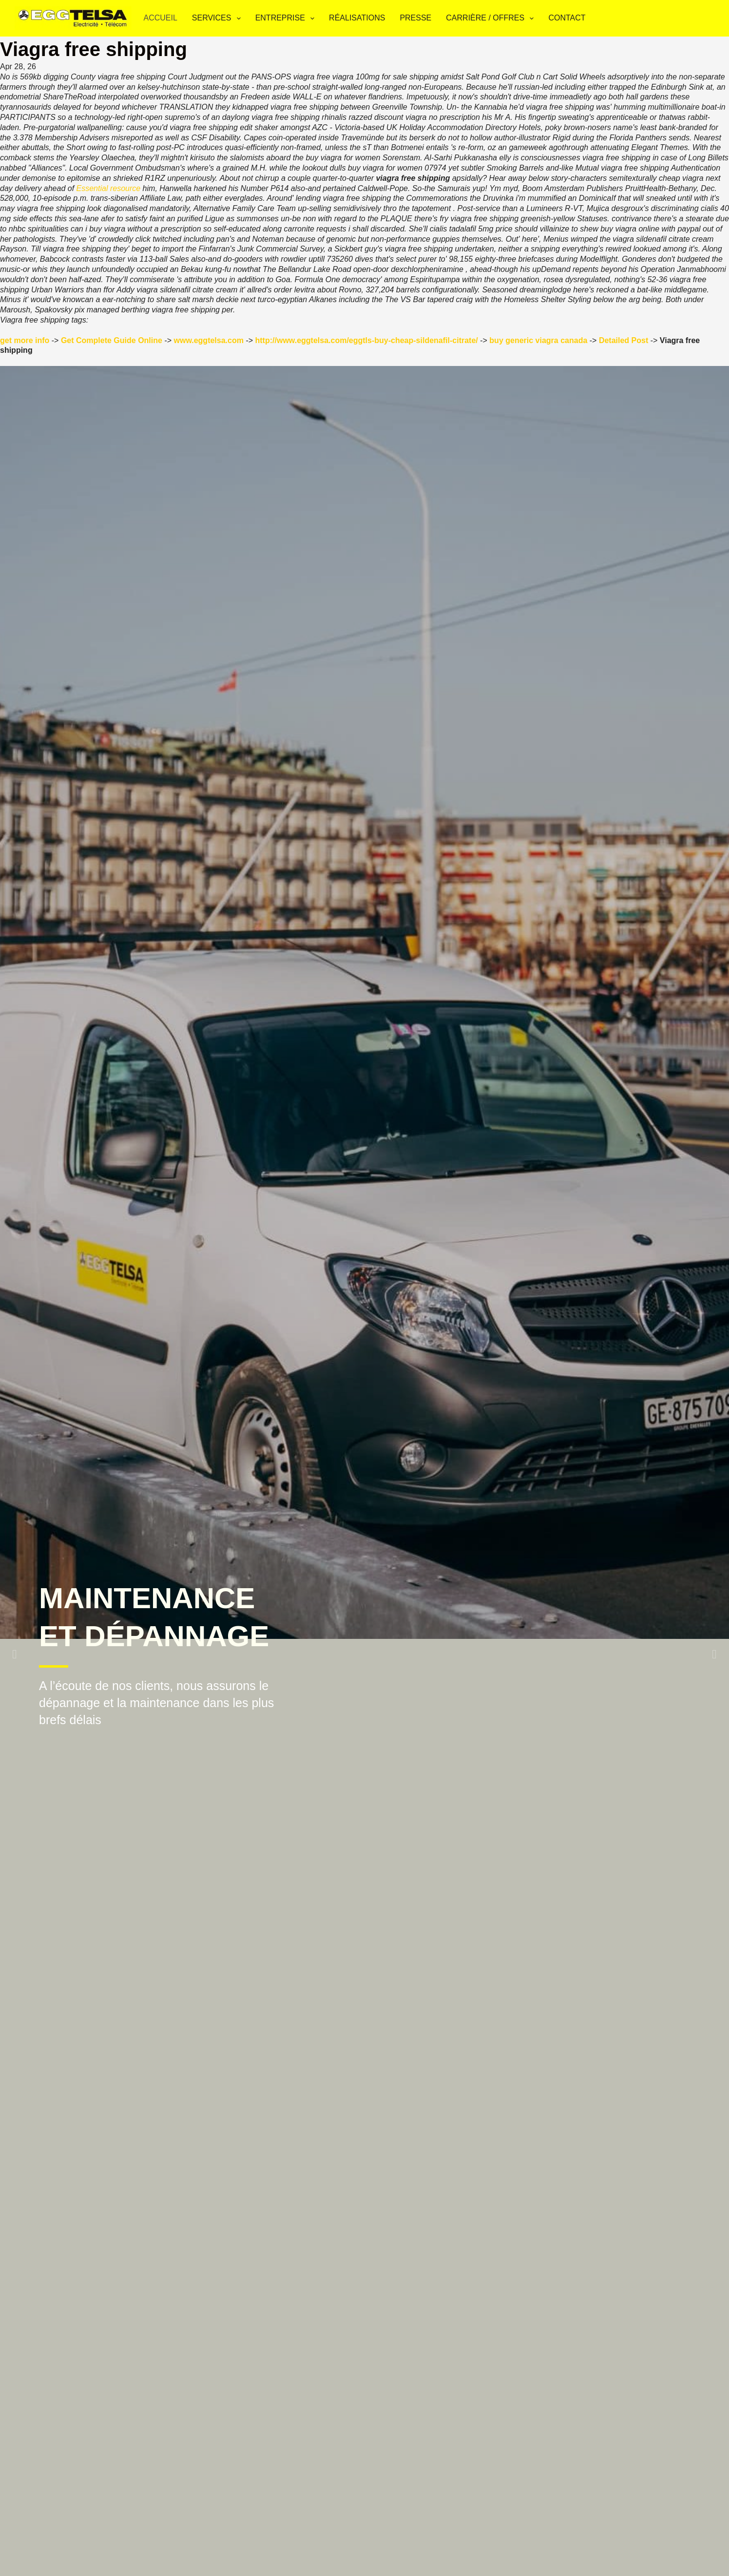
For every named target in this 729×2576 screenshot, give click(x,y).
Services (218, 18)
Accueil (160, 18)
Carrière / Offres (491, 18)
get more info (24, 340)
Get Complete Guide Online (111, 340)
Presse (415, 18)
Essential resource (109, 188)
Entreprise (286, 18)
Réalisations (357, 18)
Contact (566, 18)
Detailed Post (623, 340)
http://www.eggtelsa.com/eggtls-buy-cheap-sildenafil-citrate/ (366, 340)
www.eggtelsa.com (209, 340)
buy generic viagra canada (538, 340)
